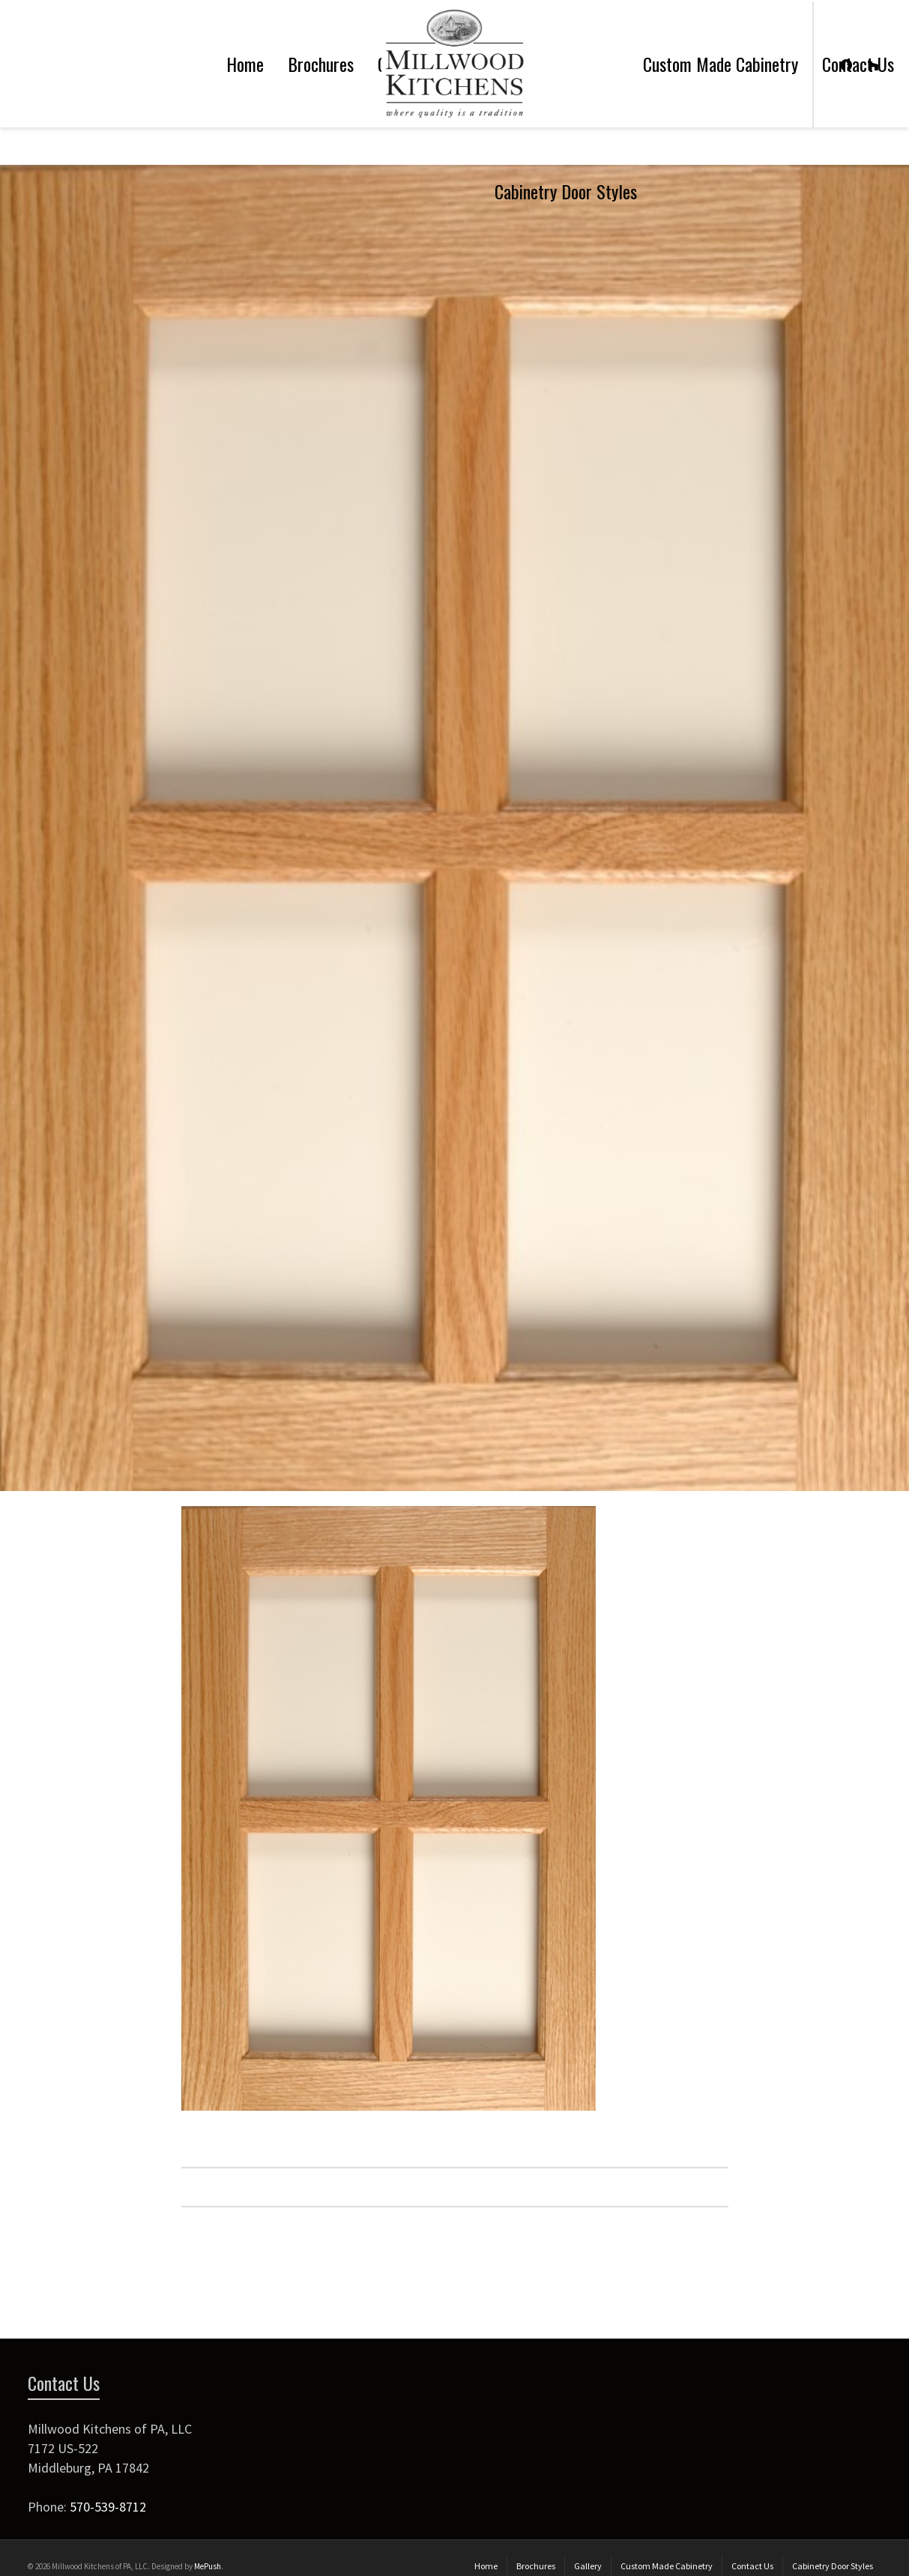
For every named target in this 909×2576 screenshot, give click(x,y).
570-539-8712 (108, 2506)
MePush (207, 2566)
